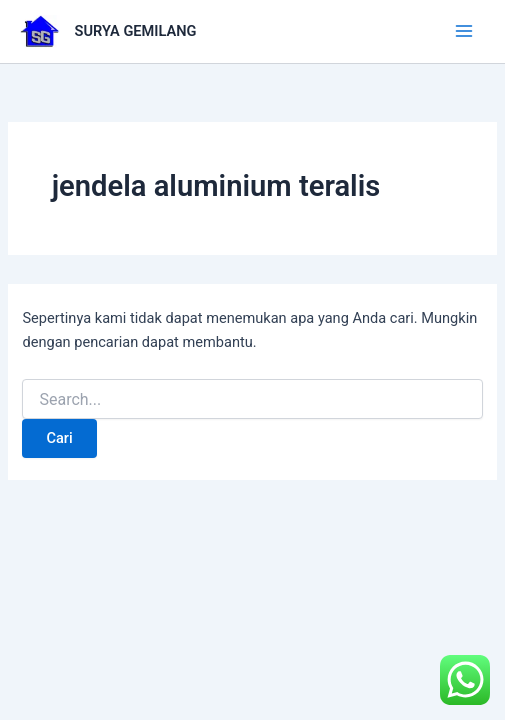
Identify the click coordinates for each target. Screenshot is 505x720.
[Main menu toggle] (464, 31)
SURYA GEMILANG (136, 31)
